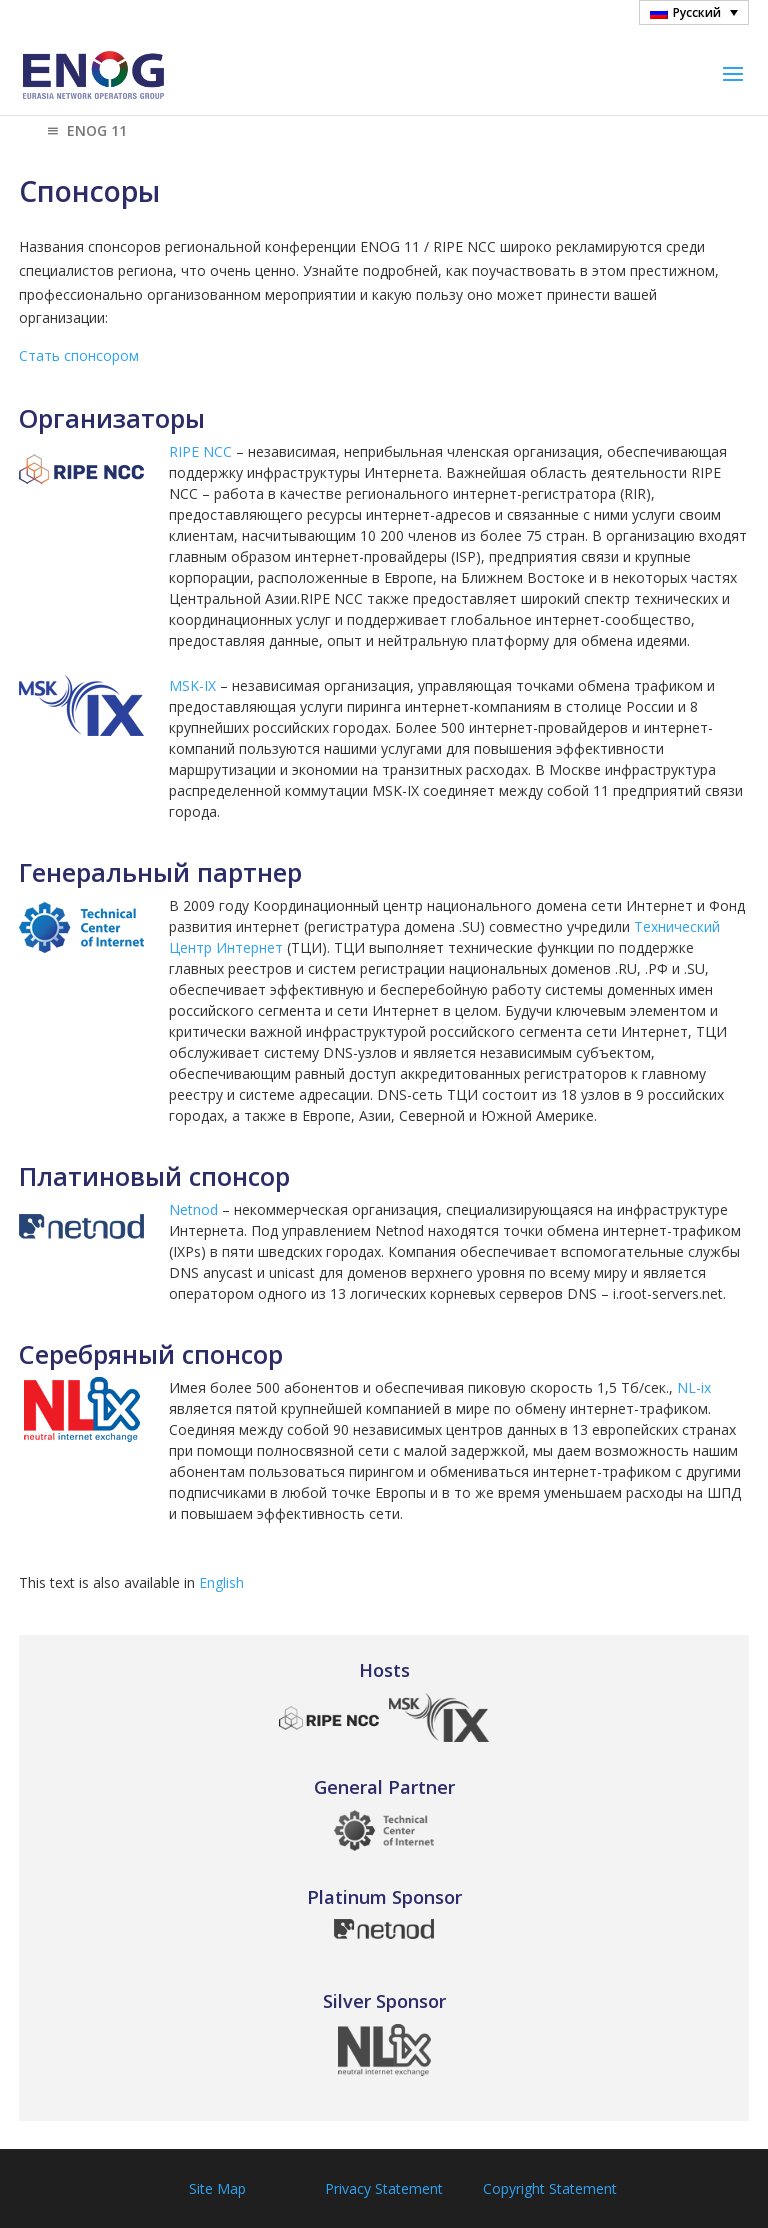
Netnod (193, 1209)
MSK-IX (192, 685)
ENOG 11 (85, 132)
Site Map (217, 2188)
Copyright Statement (550, 2188)
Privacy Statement (384, 2188)
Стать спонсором (79, 355)
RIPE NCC (200, 451)
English (221, 1582)
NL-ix (694, 1387)
